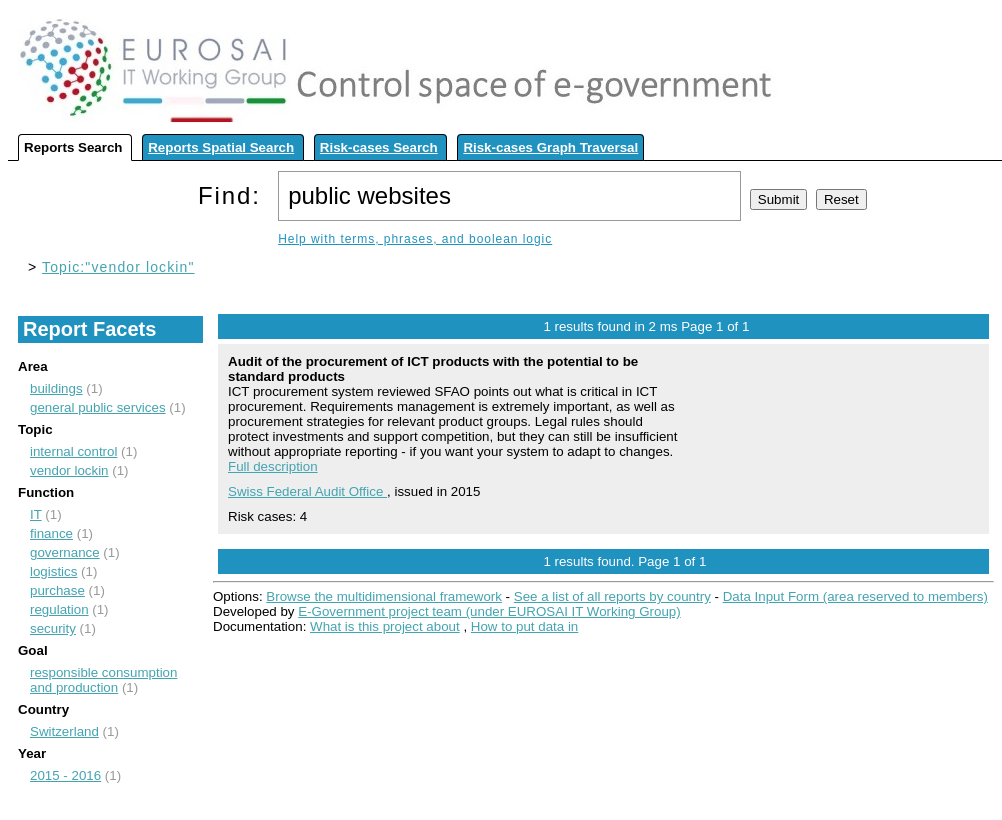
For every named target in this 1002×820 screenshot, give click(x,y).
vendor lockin (69, 470)
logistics (53, 571)
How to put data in (524, 626)
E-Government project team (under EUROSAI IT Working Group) (489, 611)
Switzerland (64, 731)
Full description (273, 466)
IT (36, 514)
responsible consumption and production (103, 680)
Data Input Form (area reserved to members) (855, 596)
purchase (57, 590)
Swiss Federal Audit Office (307, 491)
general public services (98, 407)
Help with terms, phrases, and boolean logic (415, 239)
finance (51, 533)
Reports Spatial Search (221, 147)
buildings (56, 388)
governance (65, 552)
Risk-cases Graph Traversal (550, 147)
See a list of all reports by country (612, 596)
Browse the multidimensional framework (384, 596)
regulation (59, 609)
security (53, 628)
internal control (73, 451)
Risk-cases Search (379, 147)
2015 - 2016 (65, 775)
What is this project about (385, 626)
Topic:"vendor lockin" (118, 267)
